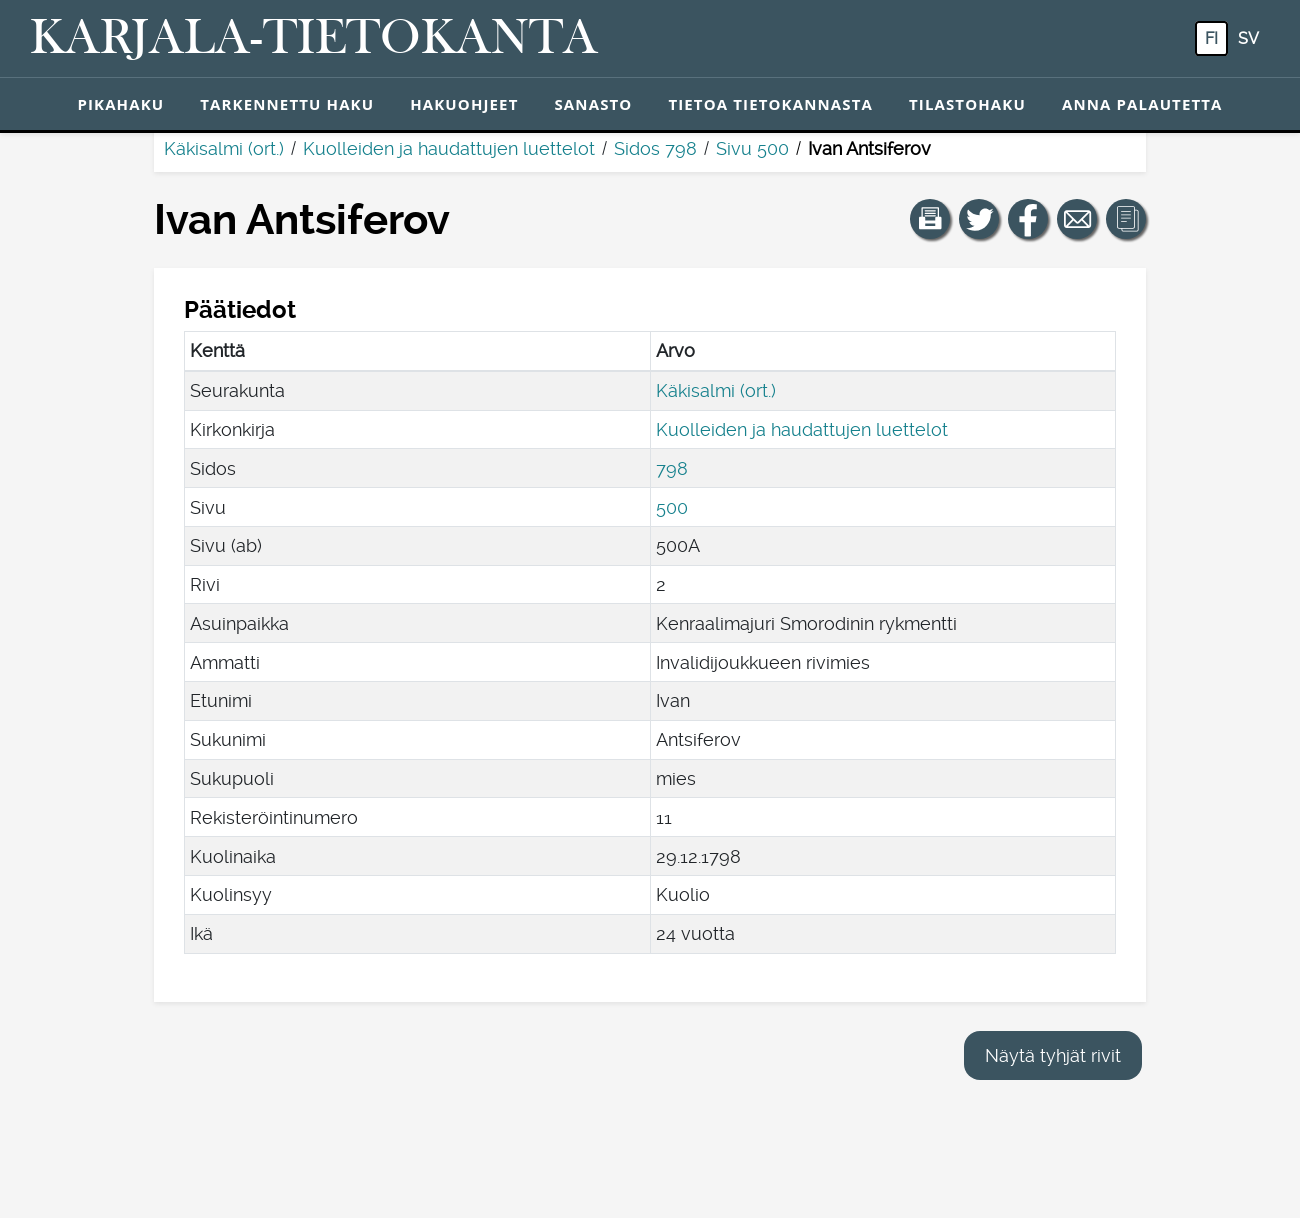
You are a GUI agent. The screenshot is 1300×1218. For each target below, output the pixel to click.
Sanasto (593, 104)
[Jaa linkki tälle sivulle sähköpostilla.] (1077, 219)
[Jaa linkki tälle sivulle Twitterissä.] (979, 219)
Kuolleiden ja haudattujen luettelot (449, 148)
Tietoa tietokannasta (770, 104)
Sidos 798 (655, 148)
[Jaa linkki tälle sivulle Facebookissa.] (1028, 219)
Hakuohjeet (464, 104)
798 (672, 468)
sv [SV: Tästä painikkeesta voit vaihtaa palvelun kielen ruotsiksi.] (1248, 38)
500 (672, 507)
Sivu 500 (752, 148)
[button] (930, 219)
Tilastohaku (967, 104)
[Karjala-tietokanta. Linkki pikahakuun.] (314, 39)
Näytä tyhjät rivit (1053, 1055)
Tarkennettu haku (287, 104)
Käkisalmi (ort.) (224, 148)
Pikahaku (120, 104)
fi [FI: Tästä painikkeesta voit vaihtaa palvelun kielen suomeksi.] (1211, 38)
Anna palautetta (1142, 104)
